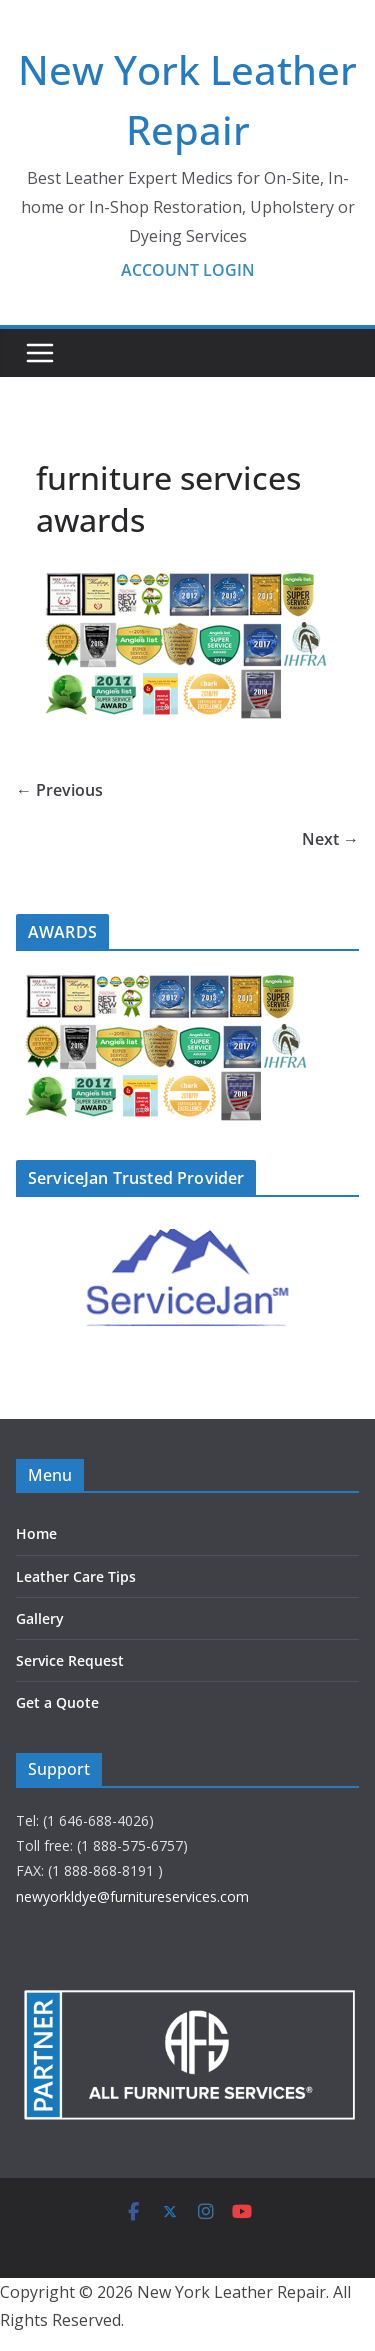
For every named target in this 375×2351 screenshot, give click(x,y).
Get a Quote (57, 1702)
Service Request (70, 1660)
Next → (330, 839)
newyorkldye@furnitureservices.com (132, 1896)
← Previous (59, 790)
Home (36, 1533)
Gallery (40, 1618)
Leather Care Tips (76, 1576)
